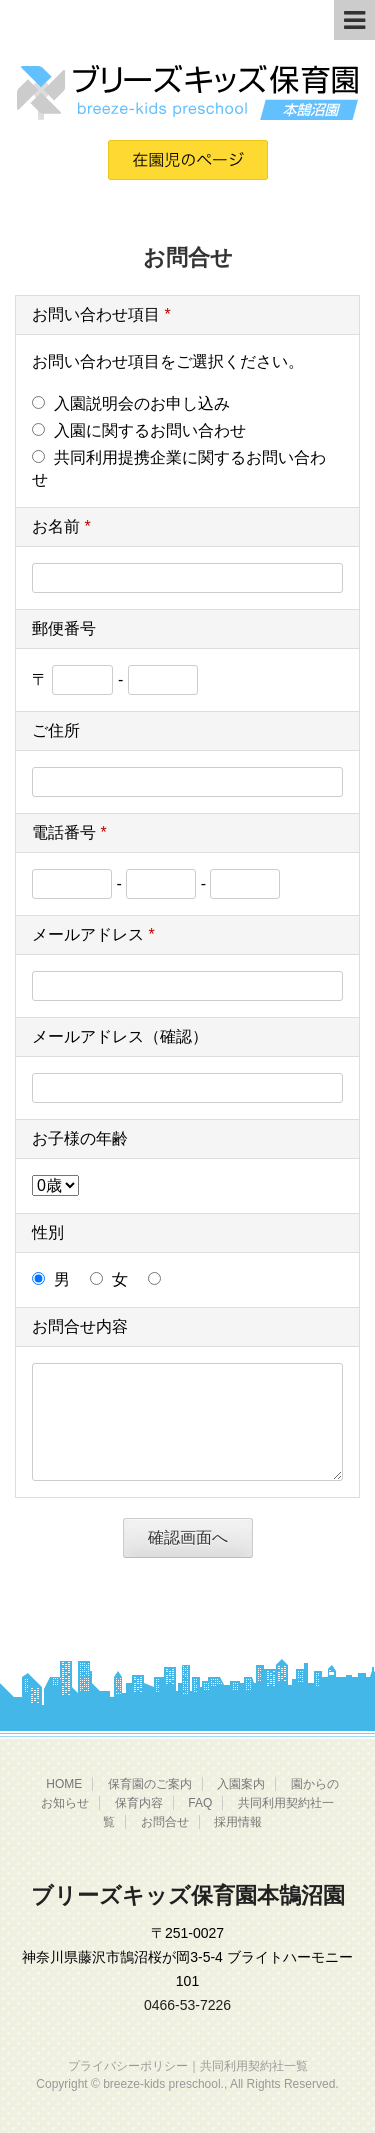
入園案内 (241, 1784)
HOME (64, 1784)
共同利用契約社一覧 (254, 2066)
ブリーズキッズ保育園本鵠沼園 (188, 1895)
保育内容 (139, 1803)
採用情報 (238, 1822)
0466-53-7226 (187, 2005)
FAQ (200, 1803)
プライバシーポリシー (128, 2066)
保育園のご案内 (150, 1784)
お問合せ (165, 1822)
